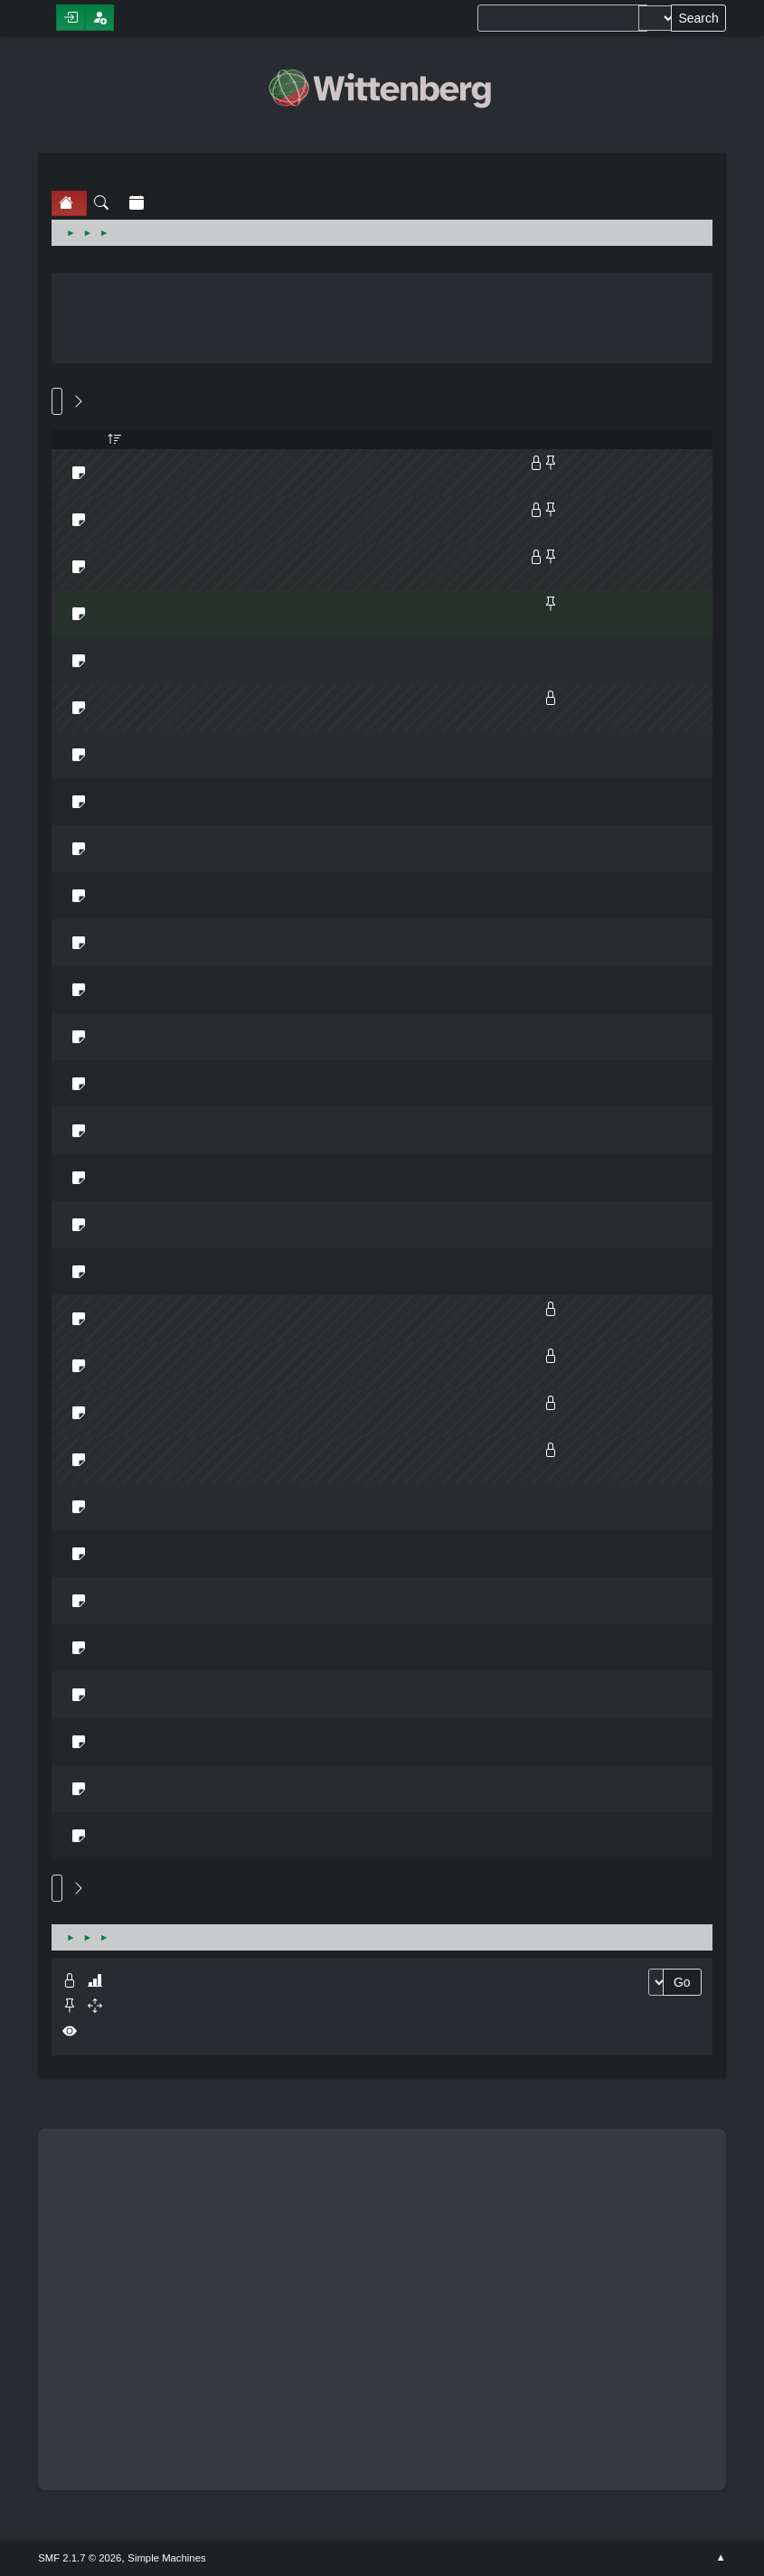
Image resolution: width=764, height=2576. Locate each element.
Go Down (57, 401)
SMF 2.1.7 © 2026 (79, 2557)
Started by (115, 440)
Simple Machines (166, 2557)
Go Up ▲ (721, 2557)
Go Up (57, 1888)
